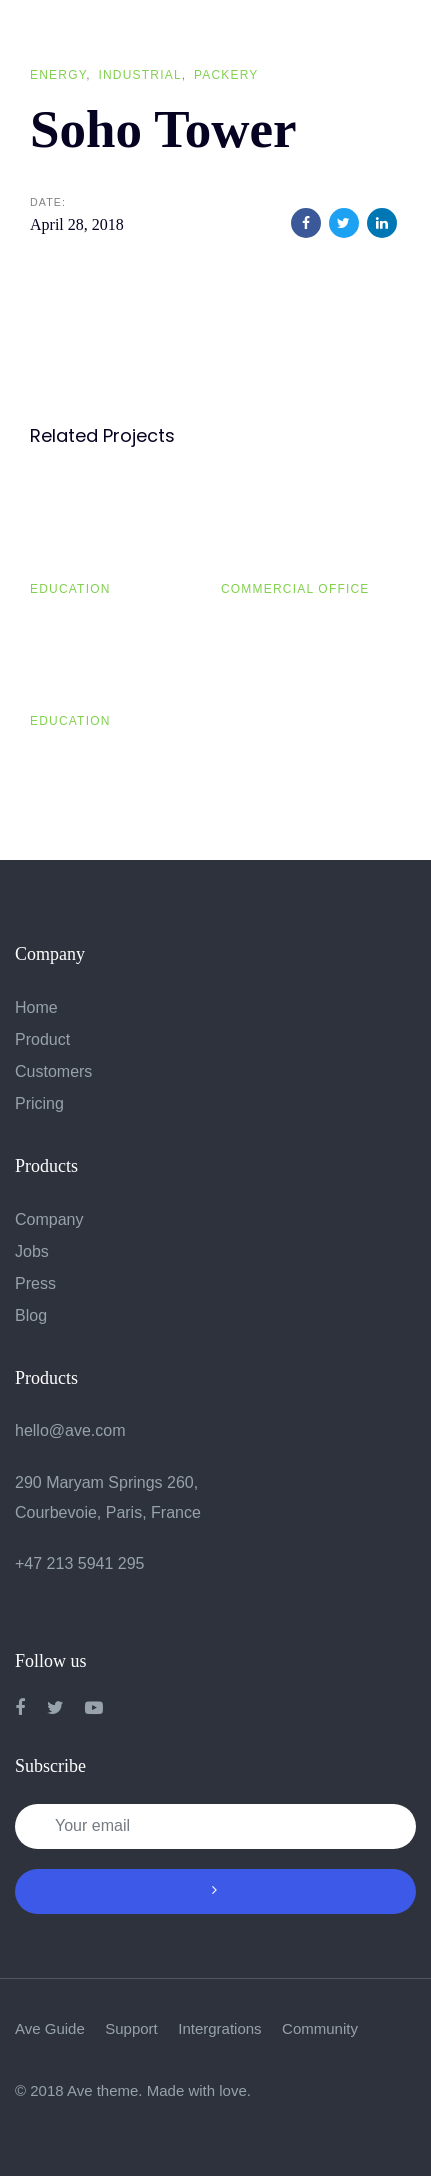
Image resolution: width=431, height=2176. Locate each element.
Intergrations (219, 2028)
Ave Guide (50, 2028)
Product (42, 1039)
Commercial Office (295, 589)
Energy (58, 75)
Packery (226, 75)
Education (70, 589)
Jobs (32, 1251)
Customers (53, 1071)
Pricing (39, 1103)
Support (131, 2028)
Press (35, 1283)
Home (36, 1007)
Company (49, 1219)
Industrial (139, 75)
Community (320, 2028)
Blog (31, 1315)
